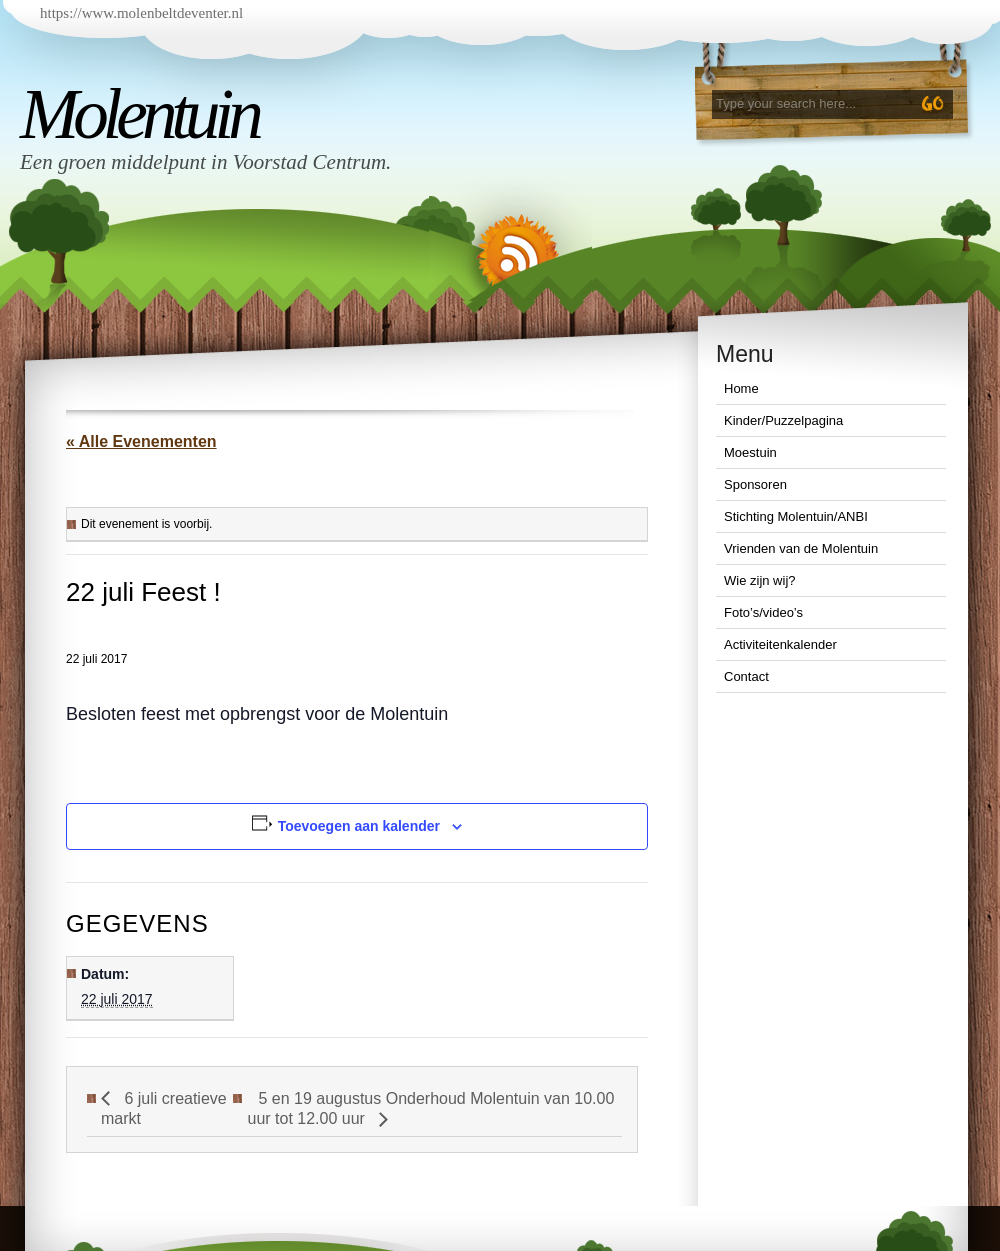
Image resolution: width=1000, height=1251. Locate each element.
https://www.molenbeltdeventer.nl (141, 13)
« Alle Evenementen (141, 441)
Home (741, 388)
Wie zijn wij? (760, 580)
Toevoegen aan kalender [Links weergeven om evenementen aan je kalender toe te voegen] (359, 826)
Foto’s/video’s (763, 612)
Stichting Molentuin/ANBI (796, 516)
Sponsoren (755, 484)
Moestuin (750, 452)
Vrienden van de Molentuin (801, 548)
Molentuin (139, 114)
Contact (746, 676)
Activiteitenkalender (780, 644)
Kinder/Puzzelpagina (783, 420)
